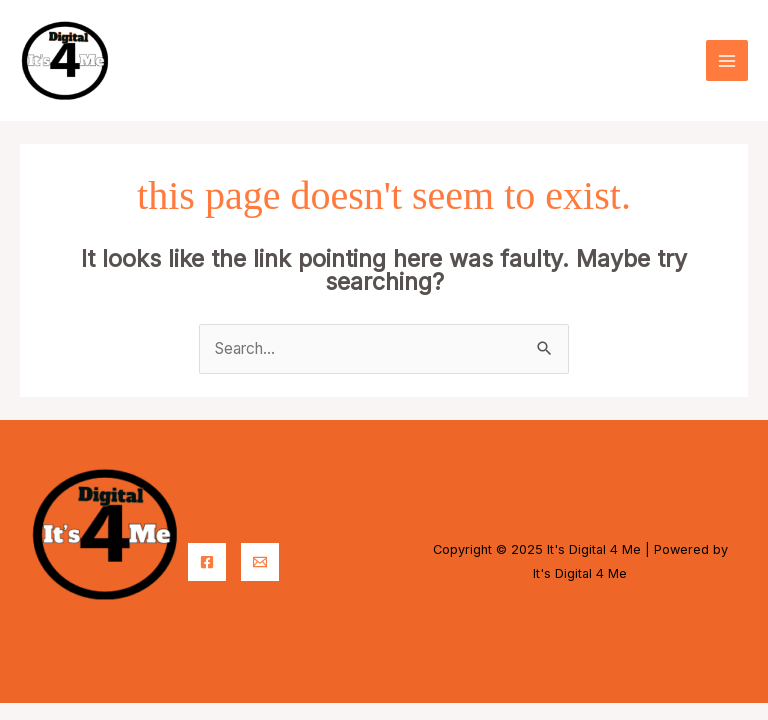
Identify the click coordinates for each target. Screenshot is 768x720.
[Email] (260, 562)
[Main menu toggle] (727, 61)
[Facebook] (207, 562)
